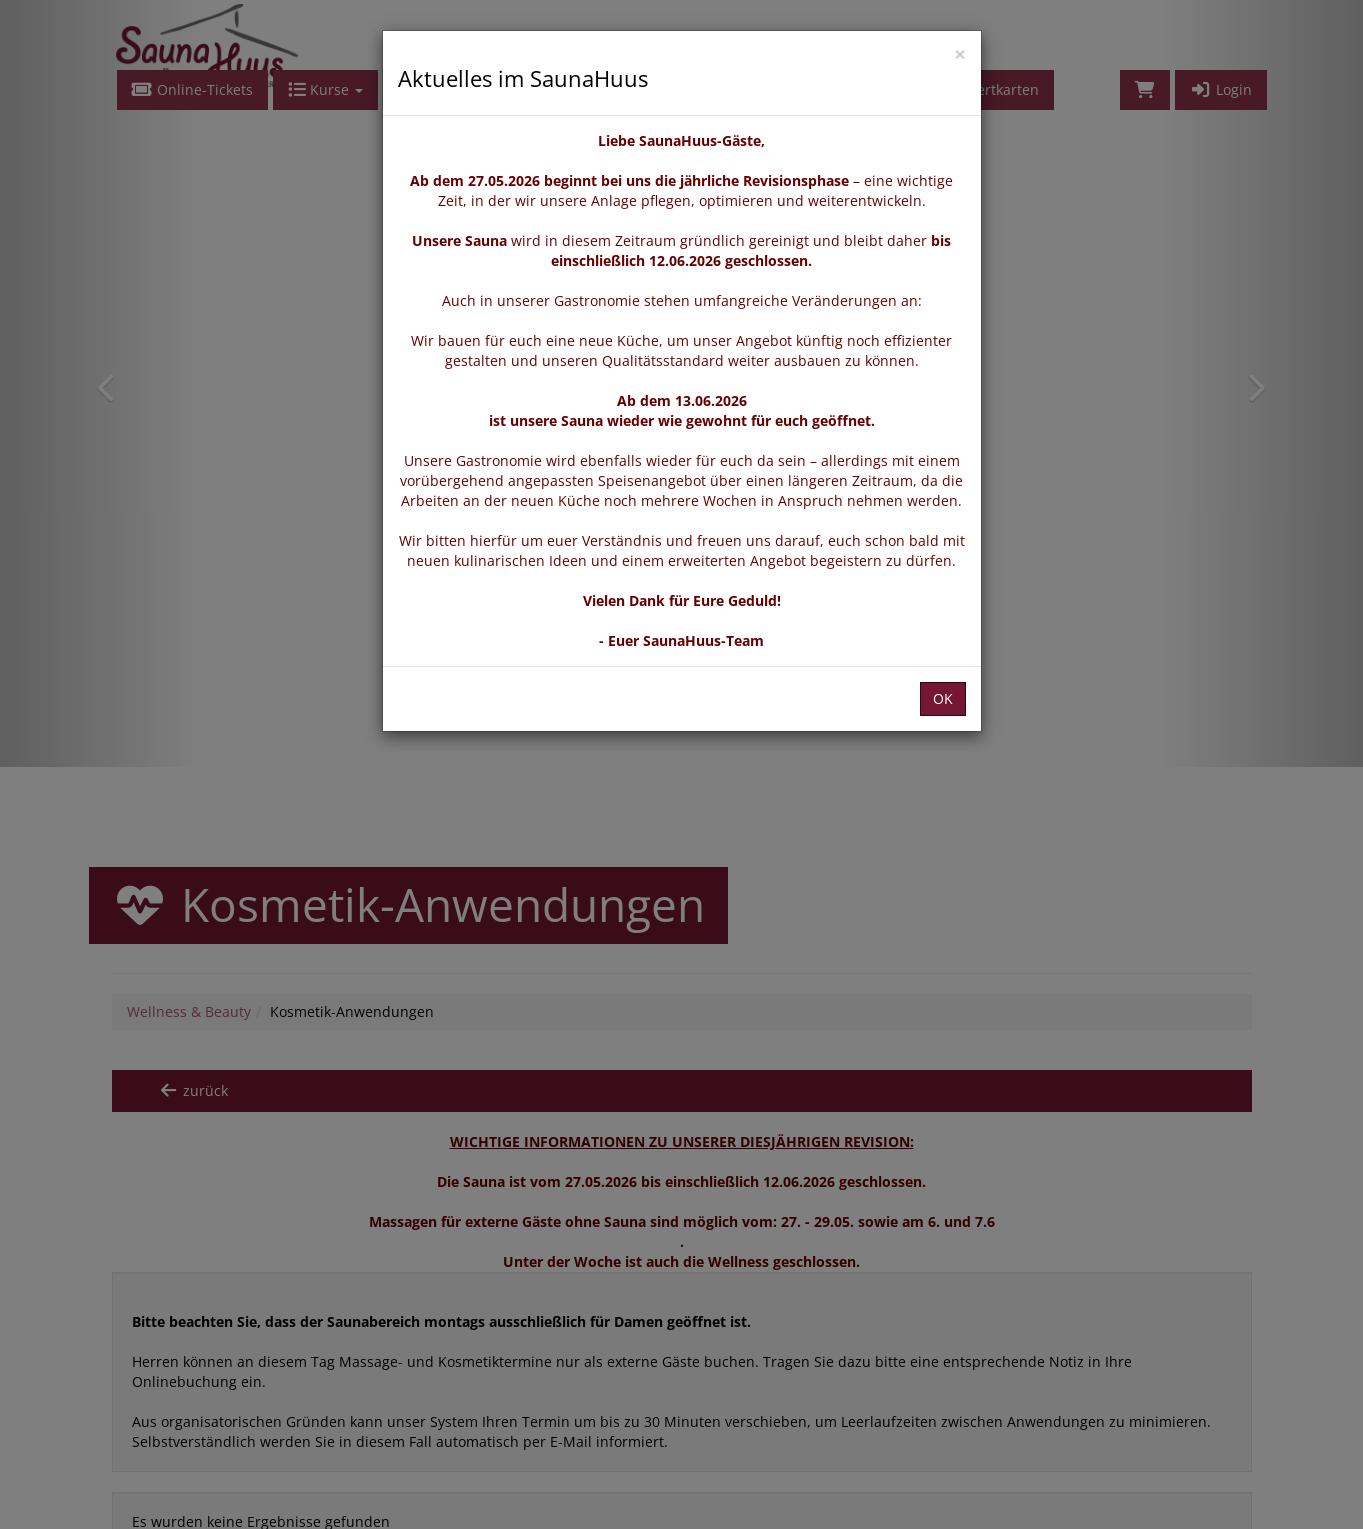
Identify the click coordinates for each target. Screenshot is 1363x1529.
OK (943, 698)
